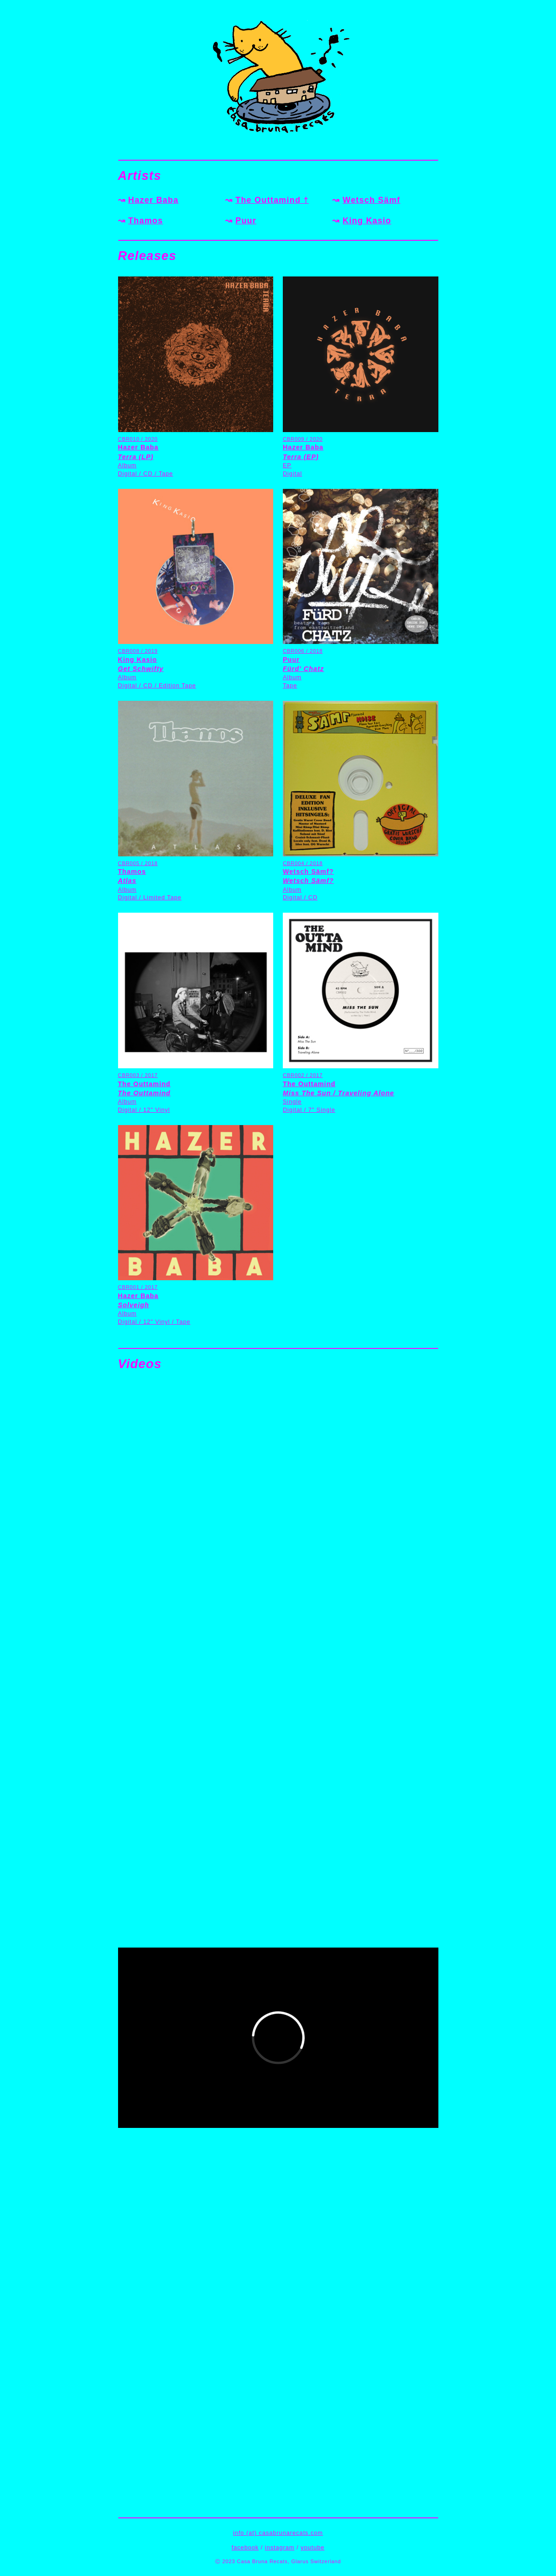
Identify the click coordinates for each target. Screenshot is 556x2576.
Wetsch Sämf (371, 200)
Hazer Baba (153, 200)
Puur (245, 220)
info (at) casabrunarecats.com (278, 2532)
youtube (312, 2547)
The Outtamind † (271, 200)
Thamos (145, 220)
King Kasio (367, 220)
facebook (245, 2547)
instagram (280, 2547)
